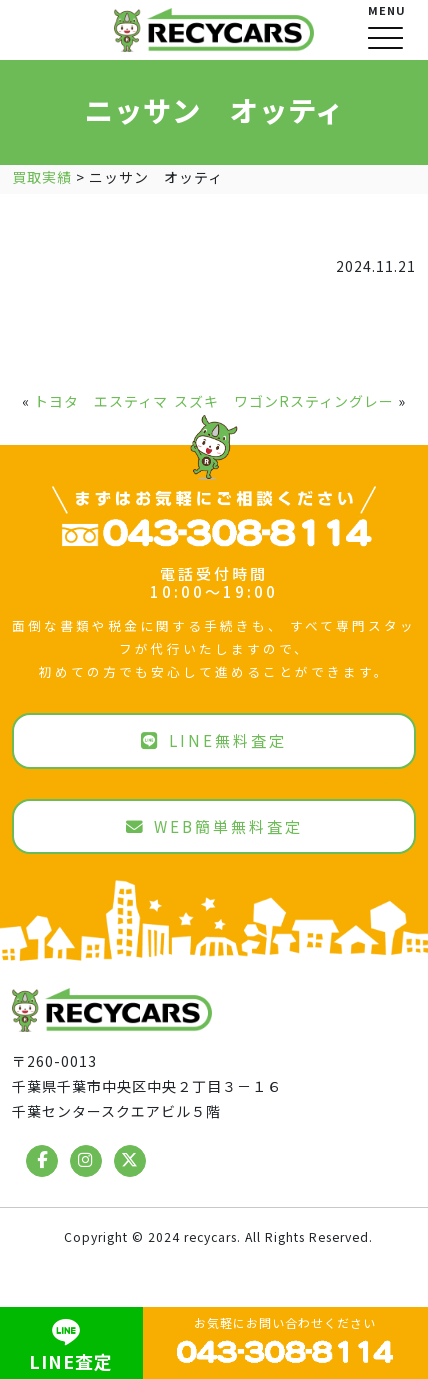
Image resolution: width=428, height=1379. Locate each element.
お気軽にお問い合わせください (285, 1340)
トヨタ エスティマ (101, 401)
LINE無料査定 (214, 740)
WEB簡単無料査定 (214, 826)
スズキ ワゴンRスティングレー (284, 401)
